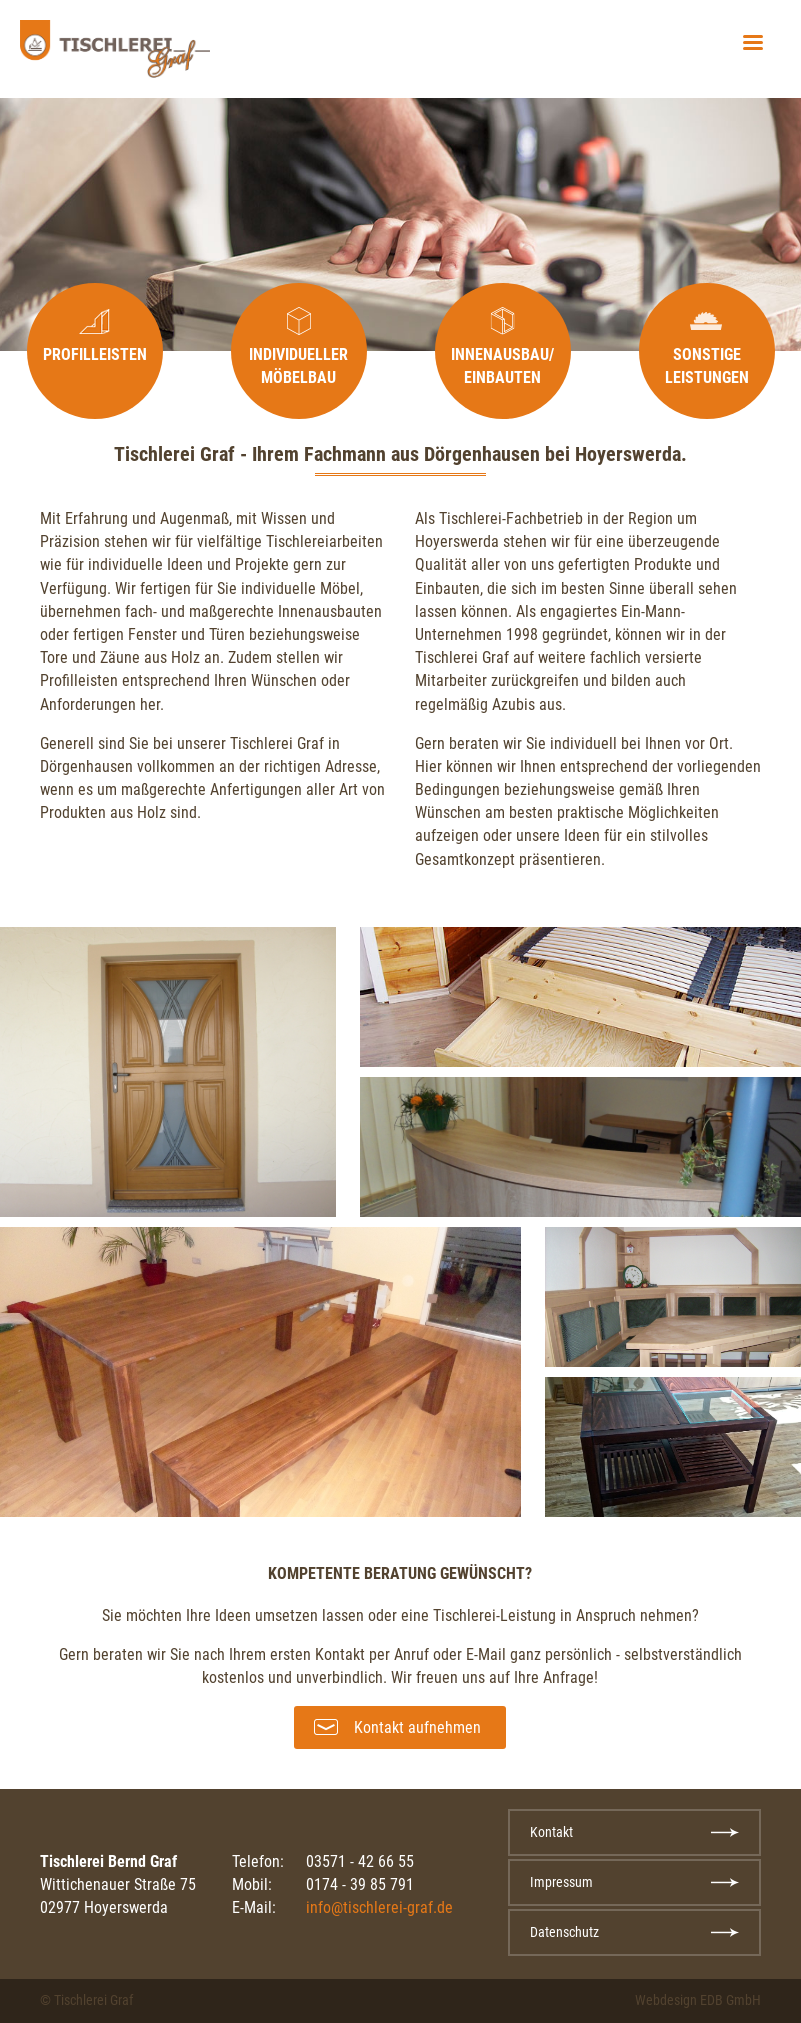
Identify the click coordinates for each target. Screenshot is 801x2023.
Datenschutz (564, 1932)
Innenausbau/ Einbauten (502, 366)
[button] (753, 44)
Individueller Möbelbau (298, 366)
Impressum (561, 1882)
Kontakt (551, 1832)
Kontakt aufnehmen (417, 1727)
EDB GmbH (730, 2000)
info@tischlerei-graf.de (379, 1907)
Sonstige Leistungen (707, 366)
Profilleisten (95, 354)
